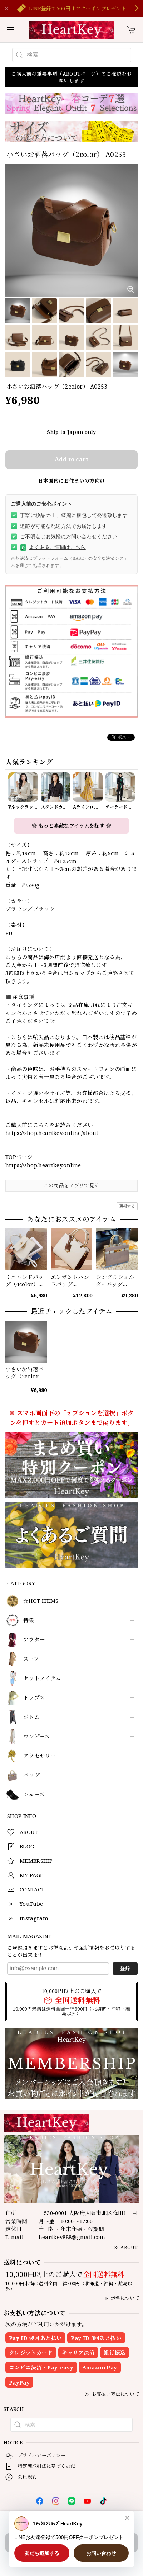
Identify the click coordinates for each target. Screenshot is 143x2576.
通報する (127, 1206)
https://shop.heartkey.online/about (52, 1132)
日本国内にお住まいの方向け (71, 480)
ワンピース (36, 1736)
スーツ (31, 1659)
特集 (28, 1620)
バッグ (31, 1775)
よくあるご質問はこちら (53, 547)
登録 (125, 1968)
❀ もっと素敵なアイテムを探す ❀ (71, 825)
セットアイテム (42, 1678)
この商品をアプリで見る (72, 1185)
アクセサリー (39, 1756)
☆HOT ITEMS (40, 1601)
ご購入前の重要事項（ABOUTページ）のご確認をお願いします (71, 77)
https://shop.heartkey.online (43, 1165)
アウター (34, 1640)
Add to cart (71, 459)
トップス (34, 1698)
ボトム (31, 1717)
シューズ (34, 1794)
